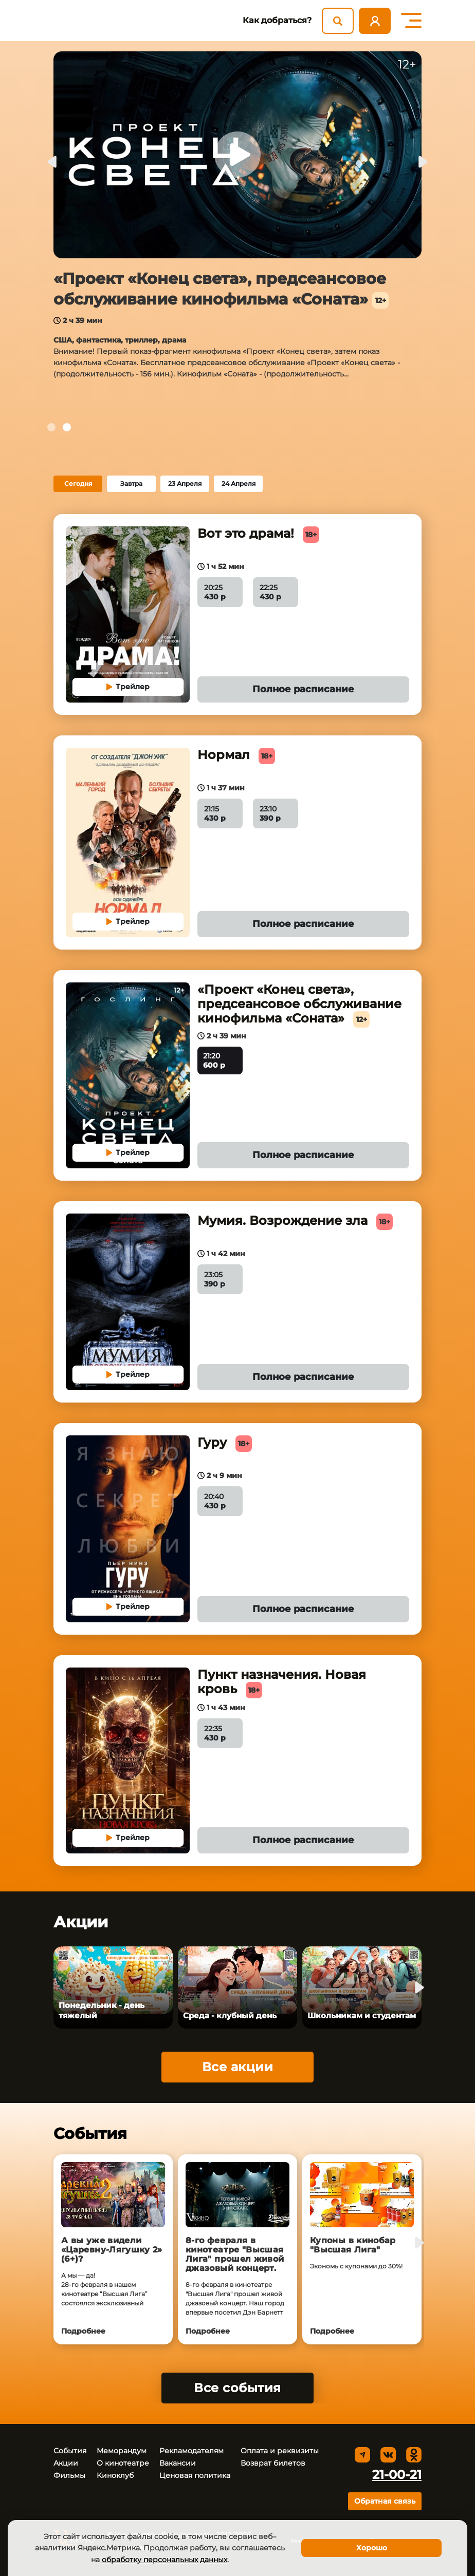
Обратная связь (384, 2501)
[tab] (51, 427)
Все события (237, 2387)
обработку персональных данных (164, 2559)
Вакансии (177, 2463)
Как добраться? (277, 20)
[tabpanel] (237, 224)
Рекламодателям (191, 2450)
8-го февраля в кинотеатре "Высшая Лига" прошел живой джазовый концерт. (235, 2254)
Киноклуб (115, 2475)
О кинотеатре (123, 2463)
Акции (65, 2463)
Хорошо (371, 2547)
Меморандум (122, 2450)
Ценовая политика (194, 2475)
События (69, 2450)
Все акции (237, 2066)
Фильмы (69, 2475)
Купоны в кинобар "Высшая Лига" (353, 2245)
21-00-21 (397, 2474)
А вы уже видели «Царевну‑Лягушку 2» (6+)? (111, 2250)
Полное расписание (303, 689)
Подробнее (83, 2331)
